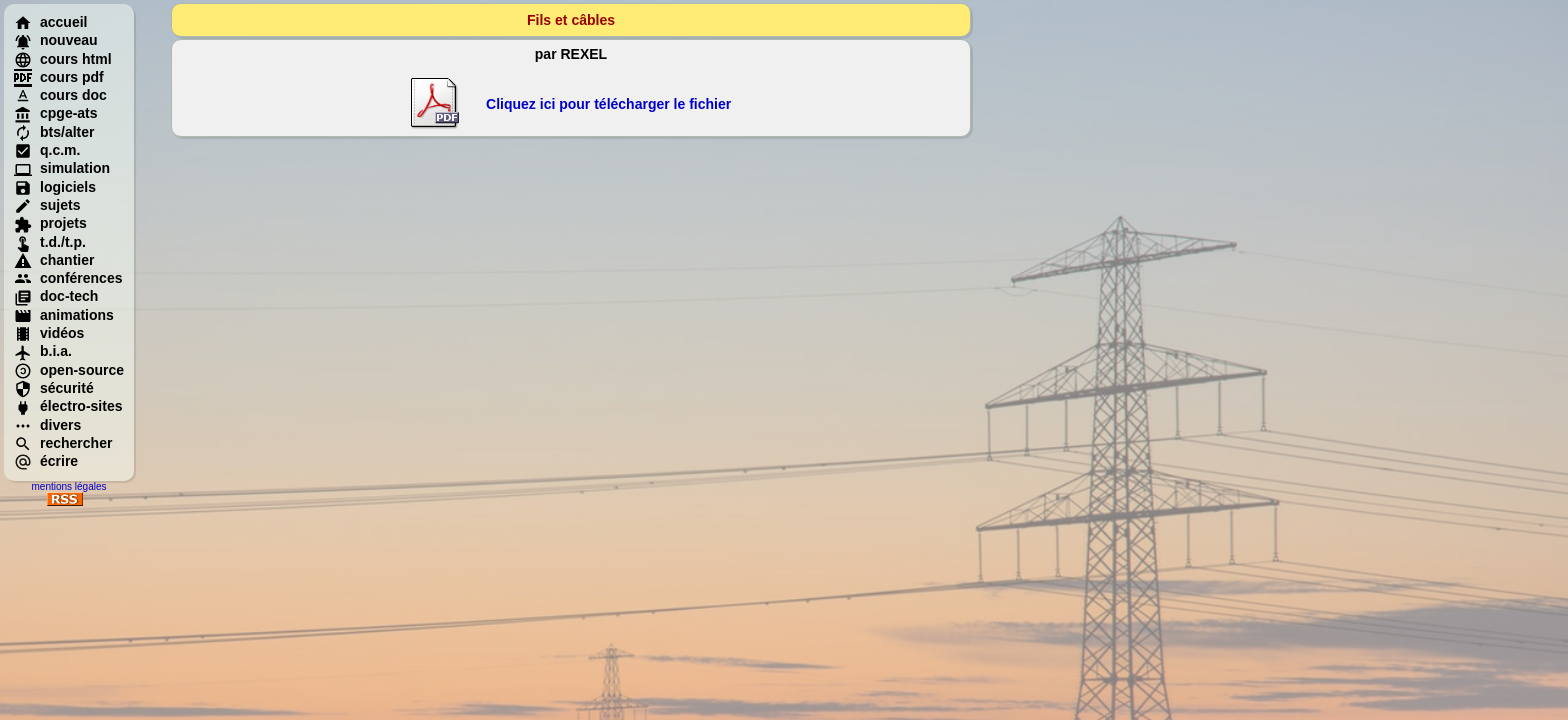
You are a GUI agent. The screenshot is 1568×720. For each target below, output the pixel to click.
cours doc (60, 95)
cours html (63, 59)
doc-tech (56, 296)
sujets (47, 205)
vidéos (49, 333)
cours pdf (59, 77)
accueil (50, 22)
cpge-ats (56, 113)
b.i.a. (43, 351)
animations (64, 315)
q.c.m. (47, 150)
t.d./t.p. (50, 242)
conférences (68, 278)
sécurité (54, 388)
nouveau (56, 40)
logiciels (55, 187)
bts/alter (54, 132)
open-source (69, 370)
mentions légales (68, 486)
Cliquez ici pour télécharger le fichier (608, 104)
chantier (54, 260)
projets (50, 223)
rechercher (63, 443)
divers (47, 425)
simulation (62, 168)
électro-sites (68, 406)
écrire (46, 461)
